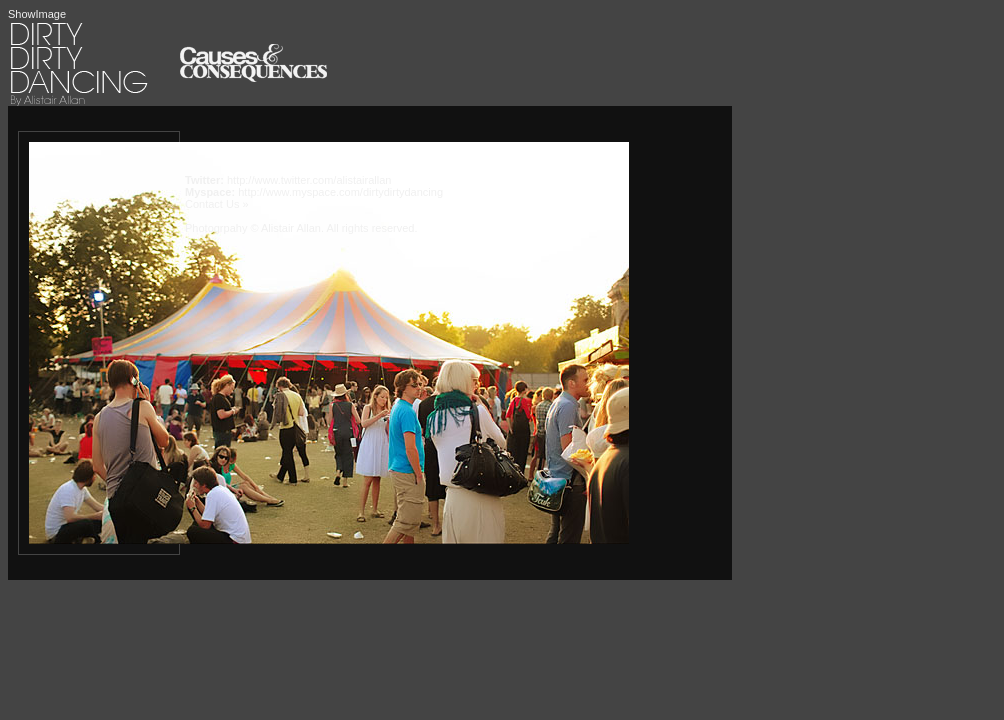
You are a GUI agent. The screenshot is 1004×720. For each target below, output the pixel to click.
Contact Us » (217, 204)
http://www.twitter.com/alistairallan (309, 180)
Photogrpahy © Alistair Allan (253, 228)
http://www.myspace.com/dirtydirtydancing (340, 192)
